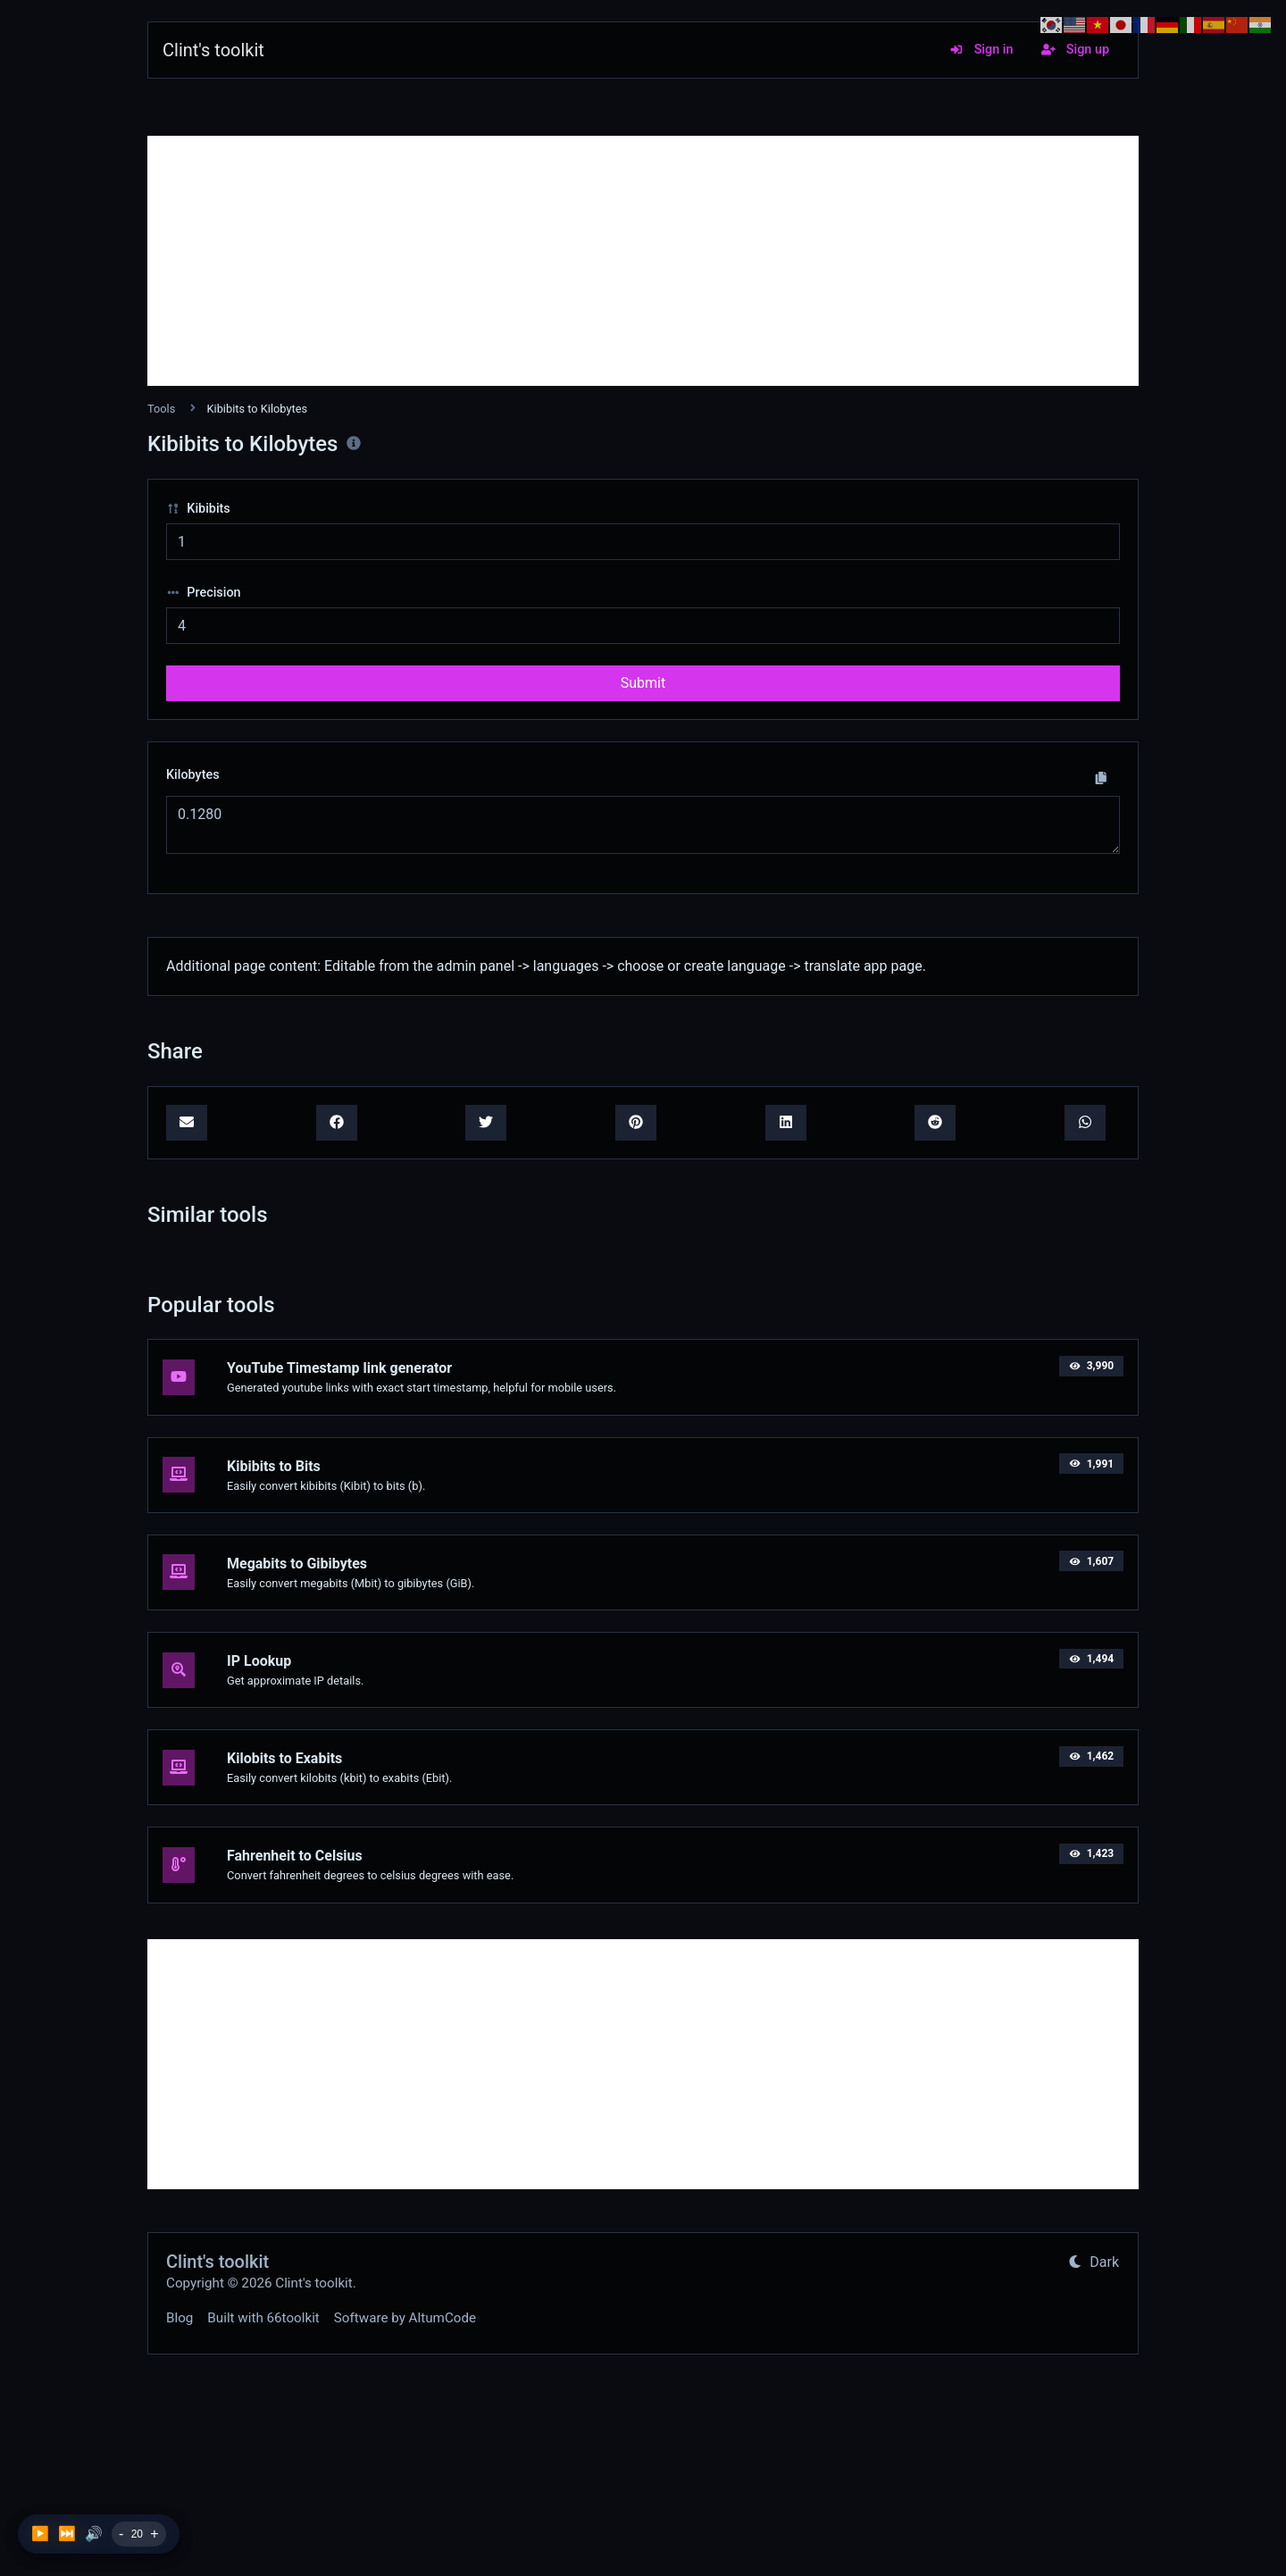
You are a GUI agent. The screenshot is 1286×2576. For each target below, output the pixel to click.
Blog (179, 2318)
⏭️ (67, 2533)
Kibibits (198, 508)
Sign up (1075, 49)
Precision (203, 592)
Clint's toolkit (213, 50)
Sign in (981, 49)
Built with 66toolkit (263, 2318)
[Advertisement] (643, 261)
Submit (643, 682)
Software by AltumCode (405, 2318)
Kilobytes (193, 774)
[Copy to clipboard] (1101, 778)
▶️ (40, 2533)
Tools (161, 408)
